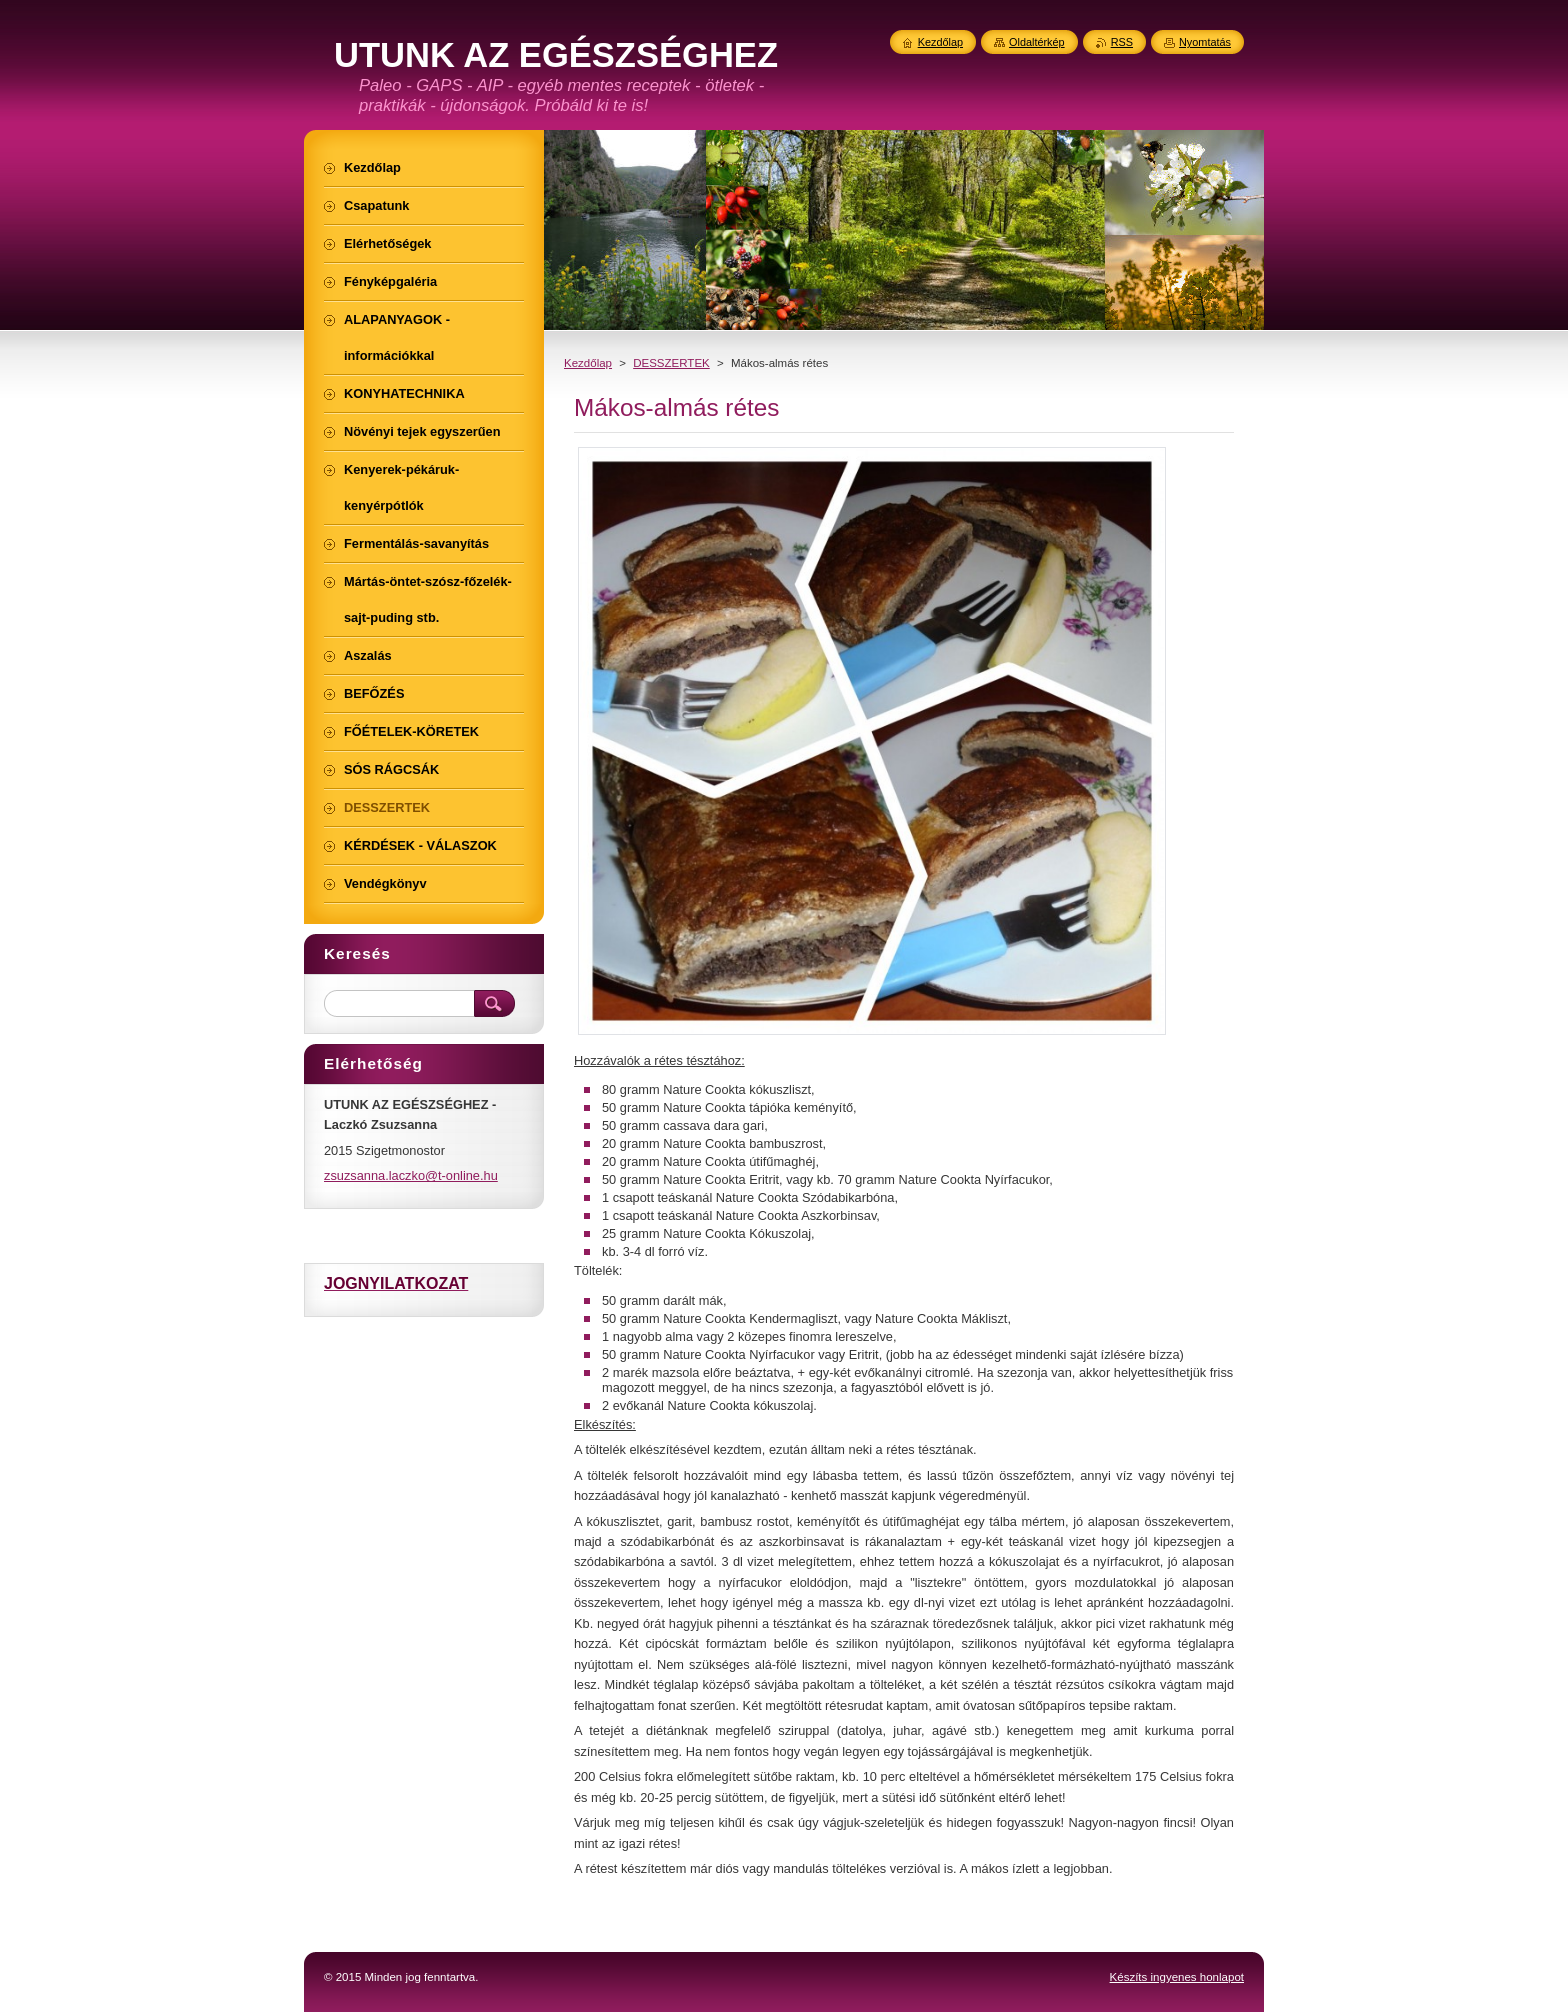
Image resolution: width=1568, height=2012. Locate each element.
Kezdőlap (588, 363)
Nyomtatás (1205, 42)
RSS (1122, 42)
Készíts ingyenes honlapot (1177, 1977)
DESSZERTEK (671, 363)
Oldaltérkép (1037, 42)
